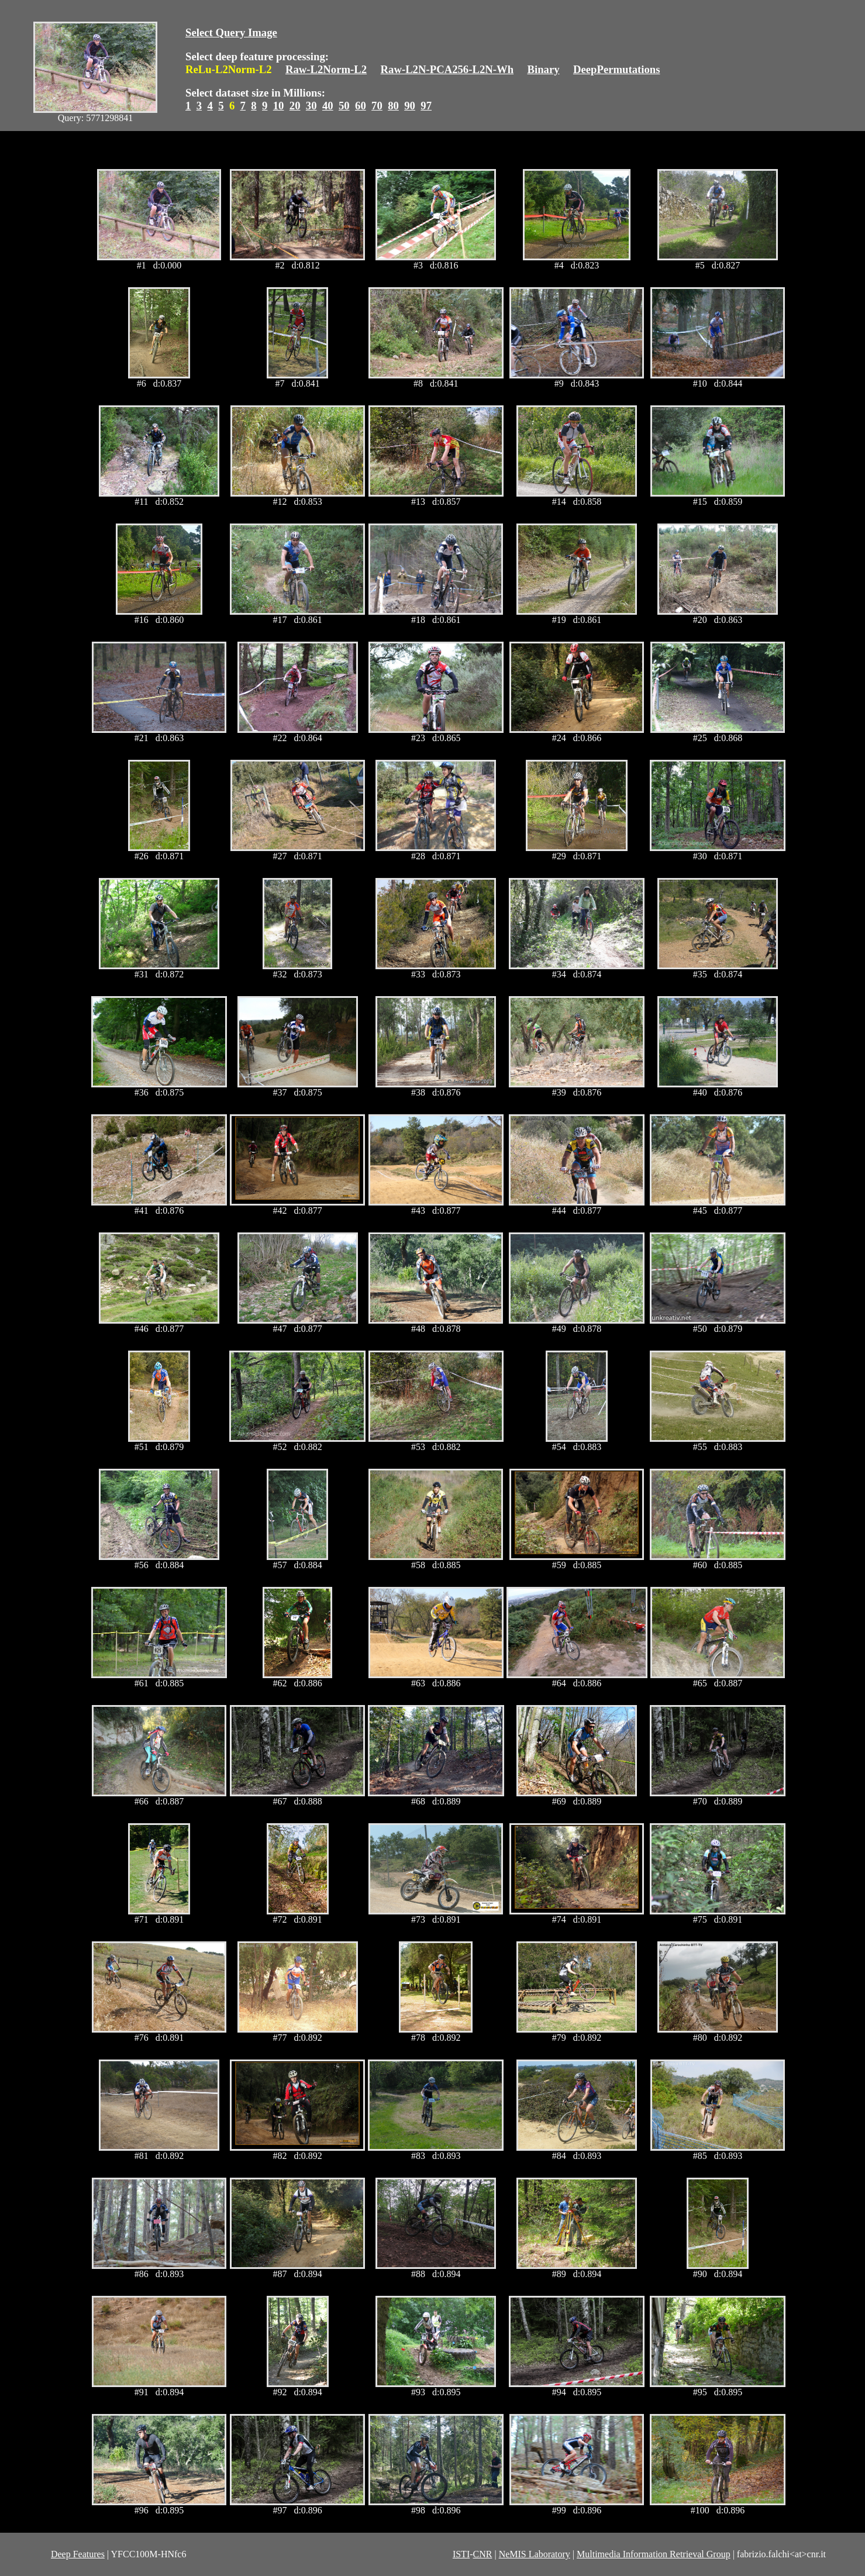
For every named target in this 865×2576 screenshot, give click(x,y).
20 (295, 105)
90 (409, 105)
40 (327, 105)
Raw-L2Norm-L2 (326, 69)
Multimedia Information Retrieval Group (653, 2554)
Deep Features (78, 2554)
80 (393, 105)
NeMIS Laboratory (534, 2554)
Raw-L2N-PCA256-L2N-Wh (447, 69)
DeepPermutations (616, 69)
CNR (482, 2554)
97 (426, 105)
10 (278, 105)
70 (376, 105)
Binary (543, 69)
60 (360, 105)
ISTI (461, 2554)
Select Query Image (231, 32)
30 (311, 105)
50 (344, 105)
